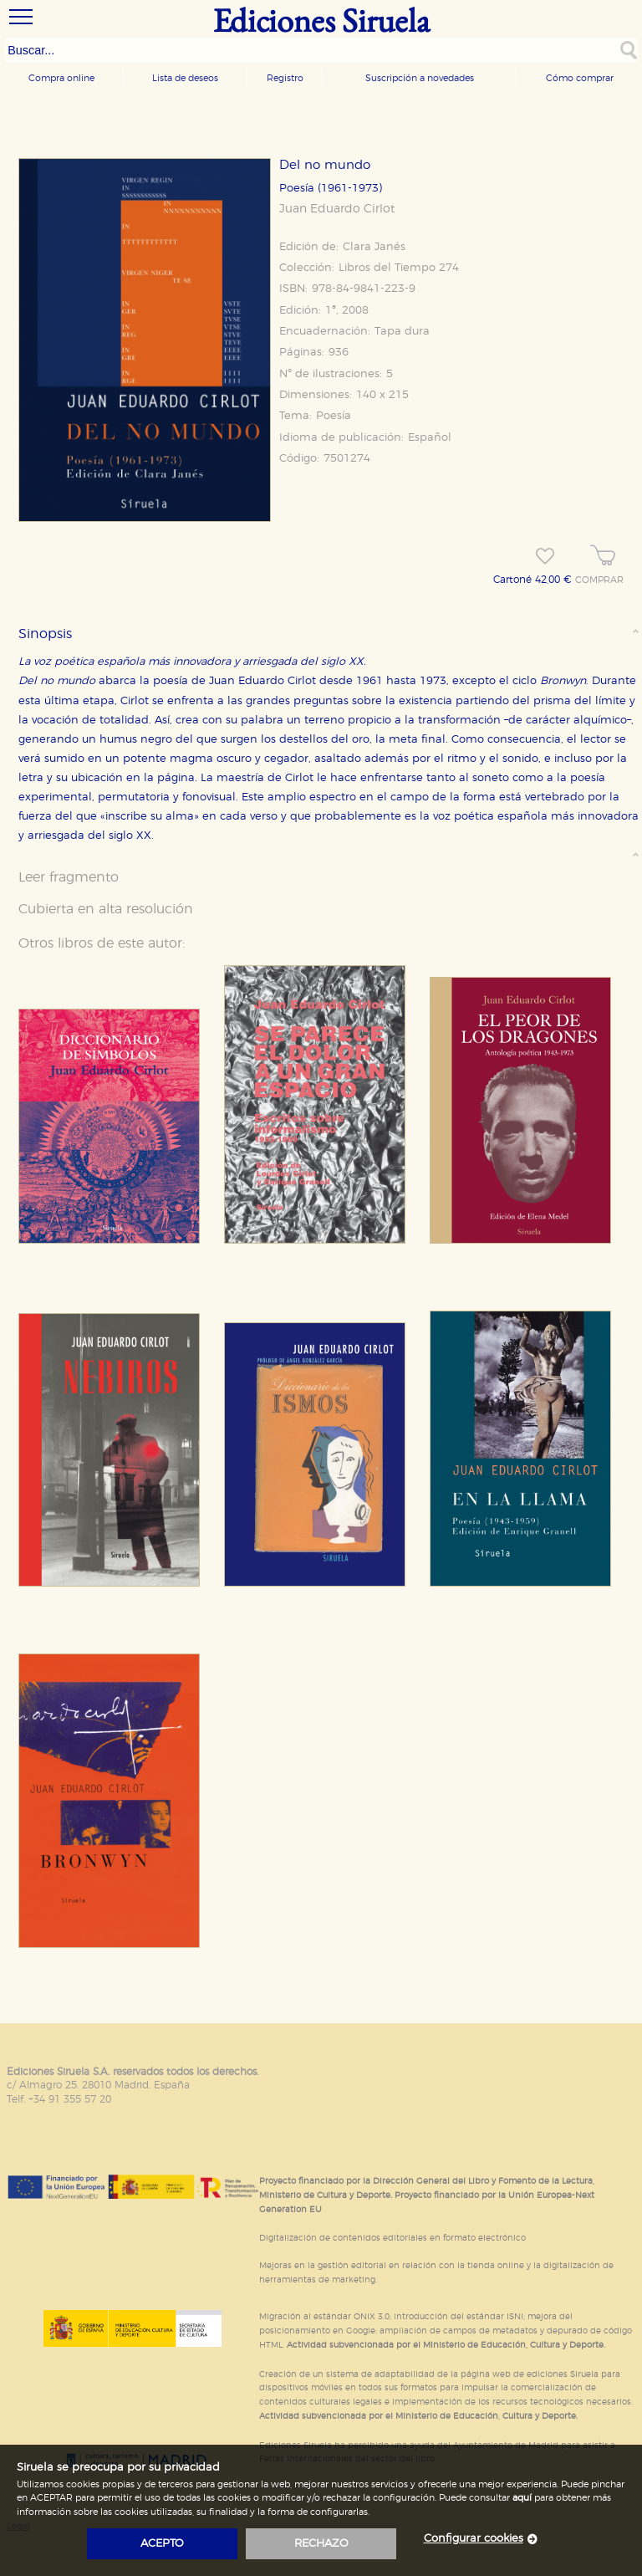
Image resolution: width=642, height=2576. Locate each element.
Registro (285, 78)
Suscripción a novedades (419, 78)
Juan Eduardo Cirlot (337, 209)
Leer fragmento (68, 877)
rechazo (321, 2543)
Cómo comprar (580, 78)
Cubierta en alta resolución (105, 909)
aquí (522, 2497)
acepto (162, 2543)
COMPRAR (599, 580)
